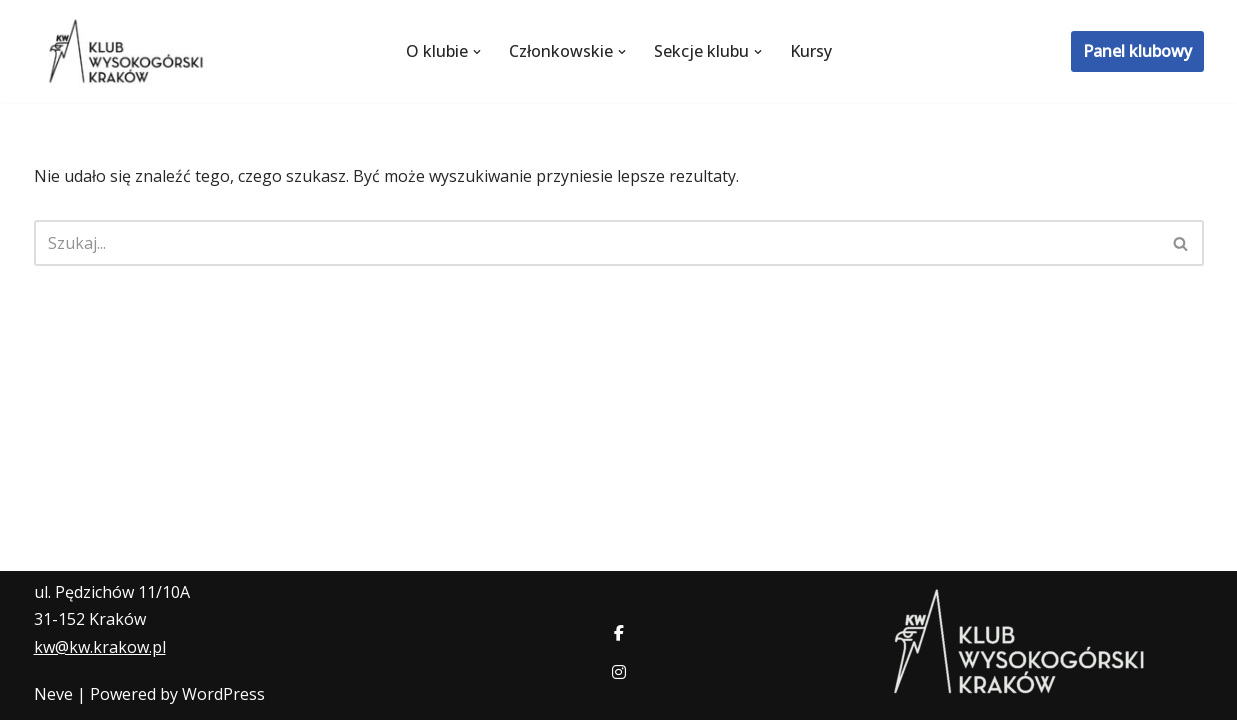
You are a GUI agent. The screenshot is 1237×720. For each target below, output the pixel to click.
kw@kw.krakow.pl (100, 647)
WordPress (223, 694)
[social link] (619, 633)
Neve (53, 694)
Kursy (811, 51)
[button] (477, 52)
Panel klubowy (1137, 51)
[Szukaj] (596, 243)
